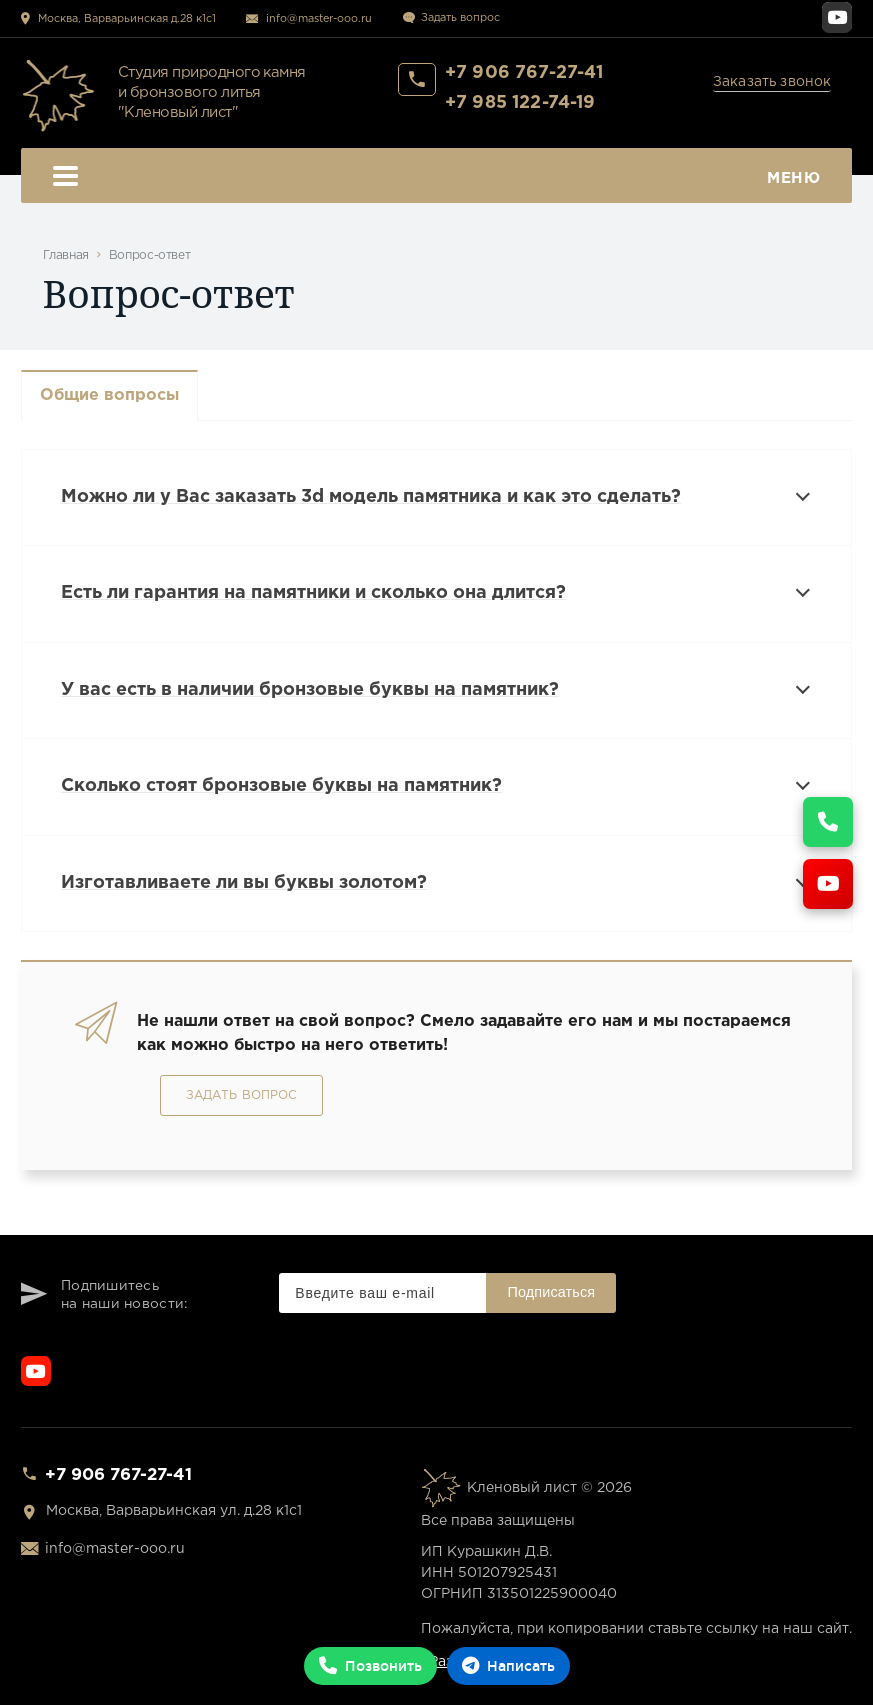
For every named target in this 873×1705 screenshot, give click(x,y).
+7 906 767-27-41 (524, 73)
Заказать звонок (772, 82)
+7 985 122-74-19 (520, 103)
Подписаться (551, 1292)
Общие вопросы (109, 395)
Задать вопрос (460, 18)
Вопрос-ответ (150, 255)
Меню (437, 178)
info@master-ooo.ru (319, 19)
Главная (66, 255)
